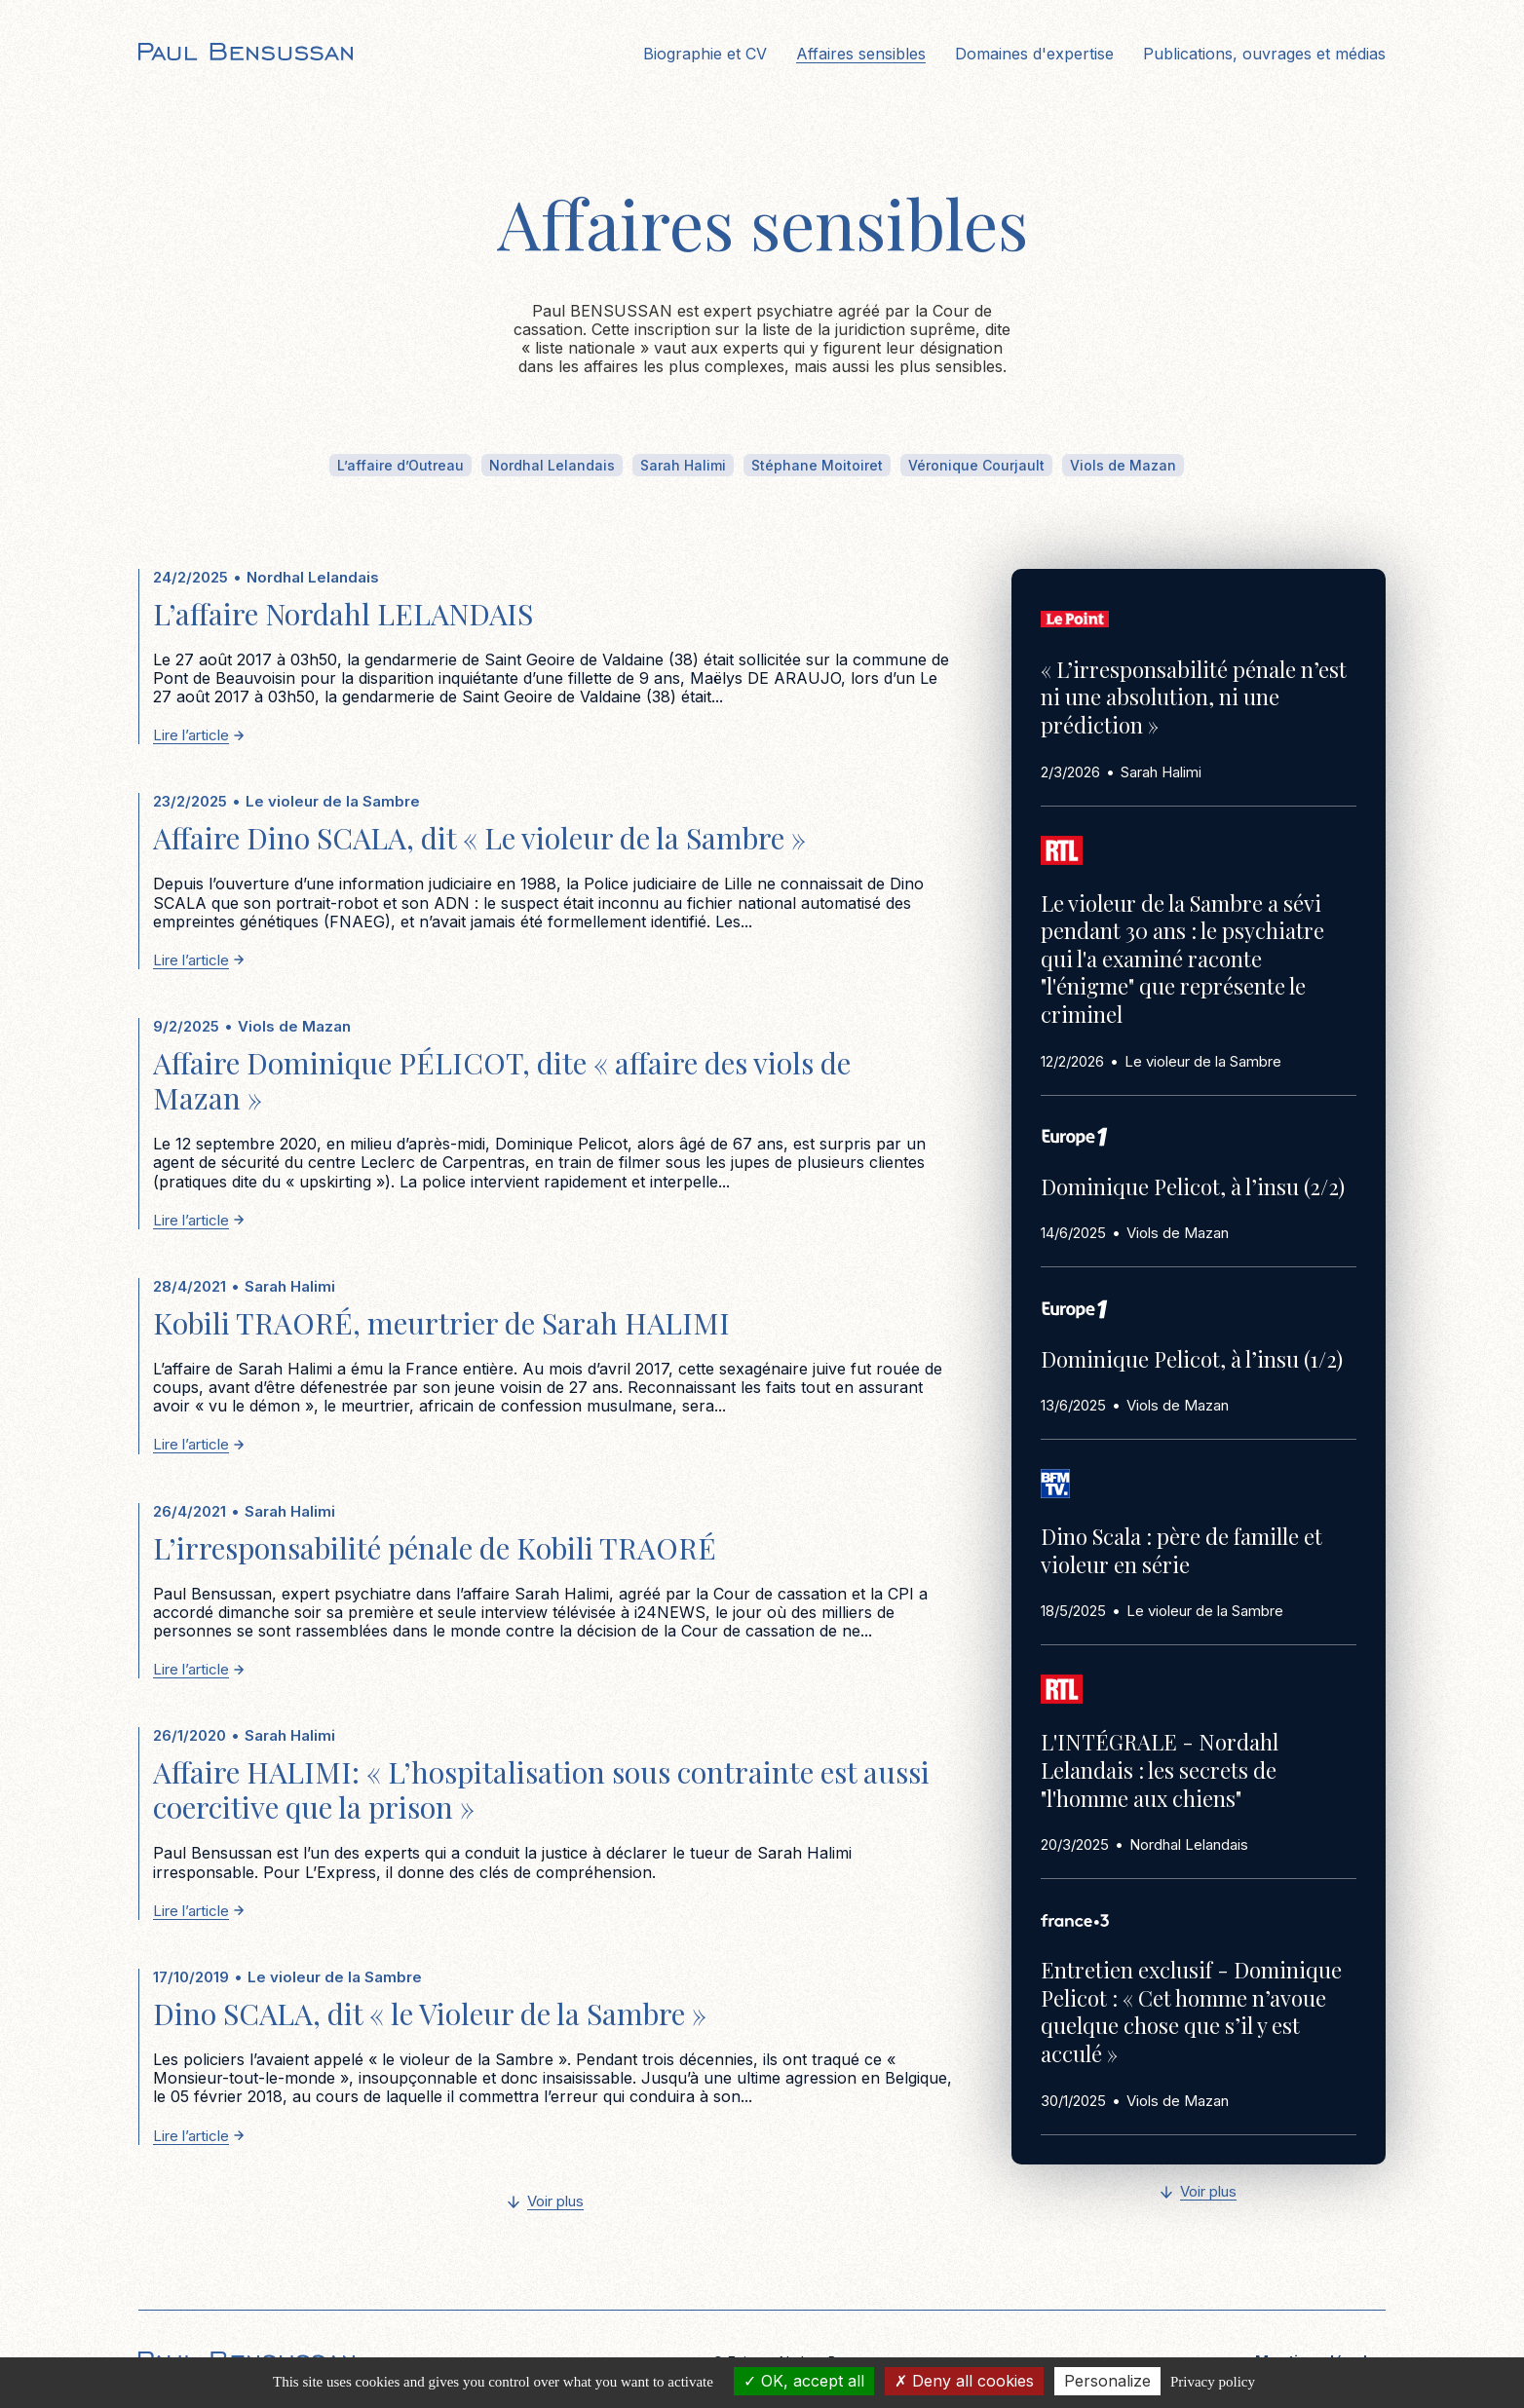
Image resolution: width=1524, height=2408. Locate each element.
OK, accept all (803, 2380)
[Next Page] (546, 2203)
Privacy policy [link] (1212, 2381)
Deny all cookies (964, 2380)
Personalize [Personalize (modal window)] (1107, 2380)
